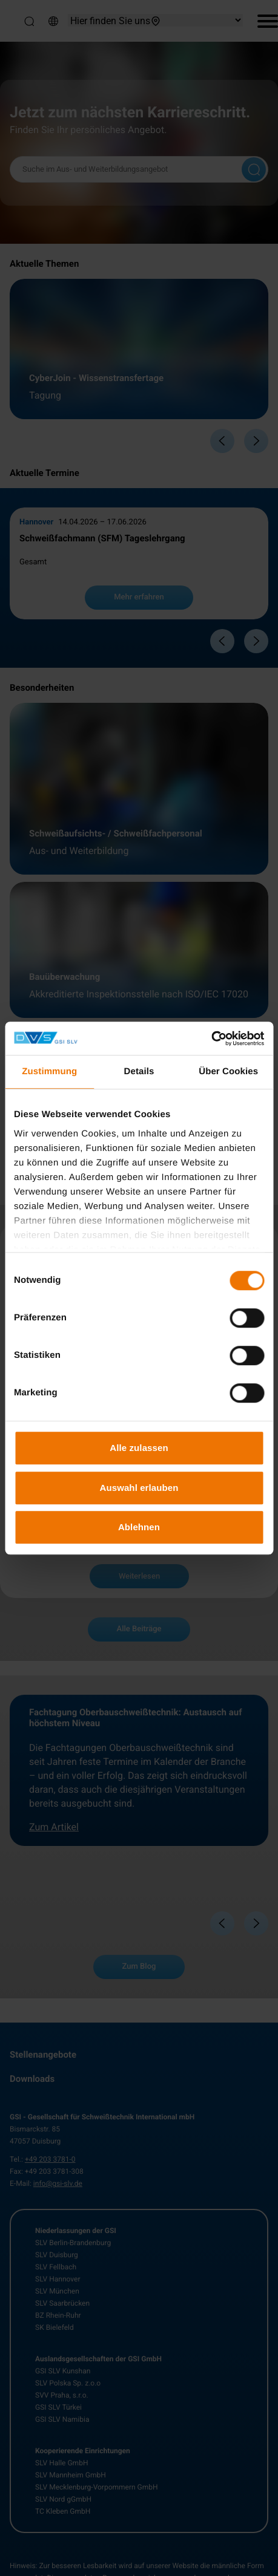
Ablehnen (139, 1527)
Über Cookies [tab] (228, 1071)
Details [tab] (139, 1071)
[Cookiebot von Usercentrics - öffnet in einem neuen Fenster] (211, 1038)
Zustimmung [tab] (49, 1071)
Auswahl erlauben (139, 1487)
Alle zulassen (139, 1448)
